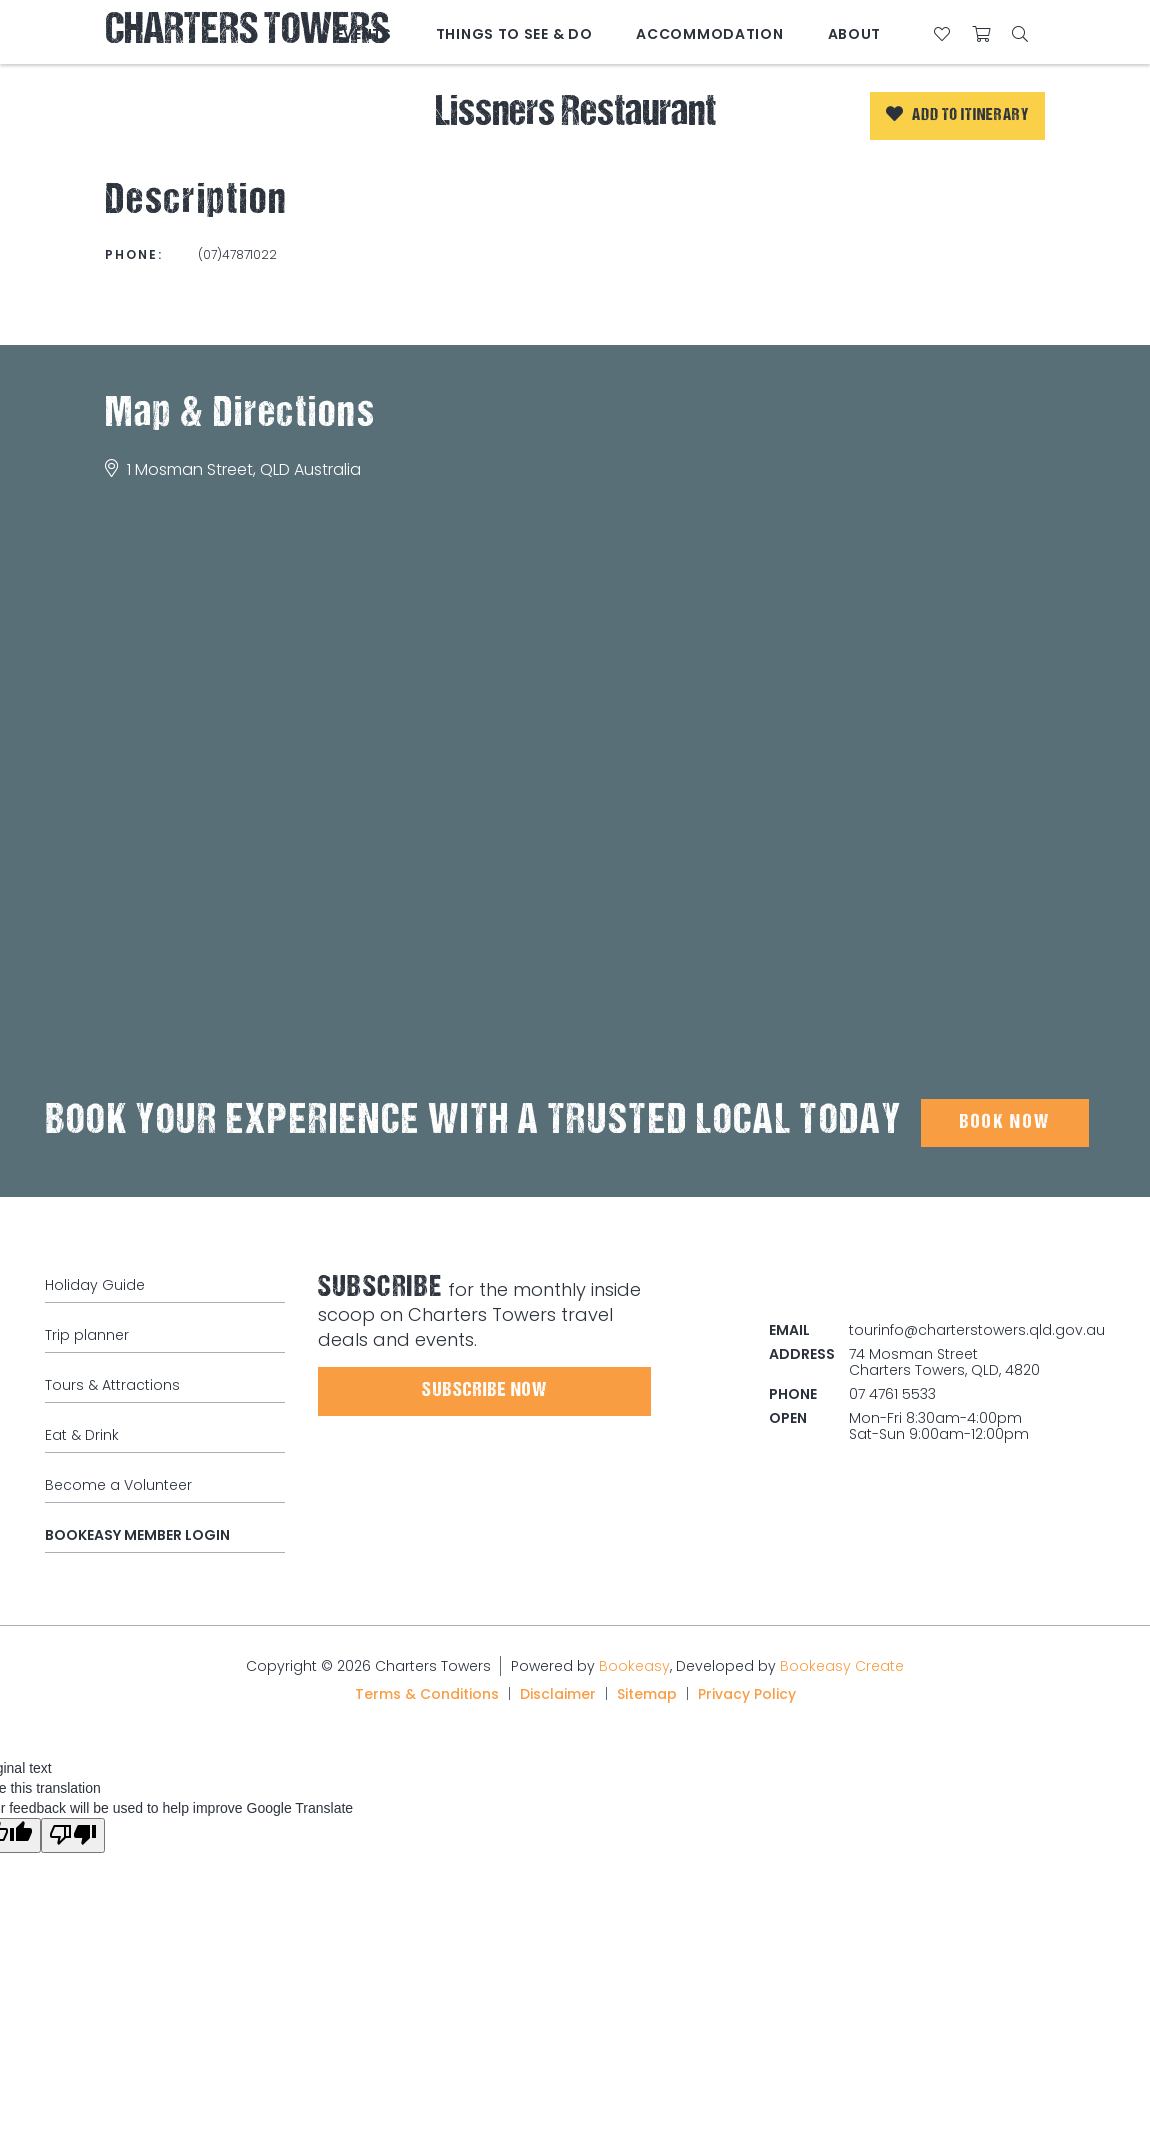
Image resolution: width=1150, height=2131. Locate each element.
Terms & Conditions (427, 1694)
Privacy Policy (747, 1694)
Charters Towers (247, 32)
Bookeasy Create (842, 1666)
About (855, 34)
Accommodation (709, 34)
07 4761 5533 (892, 1394)
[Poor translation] (73, 1835)
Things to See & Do (514, 34)
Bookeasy (634, 1666)
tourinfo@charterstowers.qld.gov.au (977, 1330)
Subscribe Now (484, 1391)
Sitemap (647, 1694)
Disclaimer (558, 1694)
